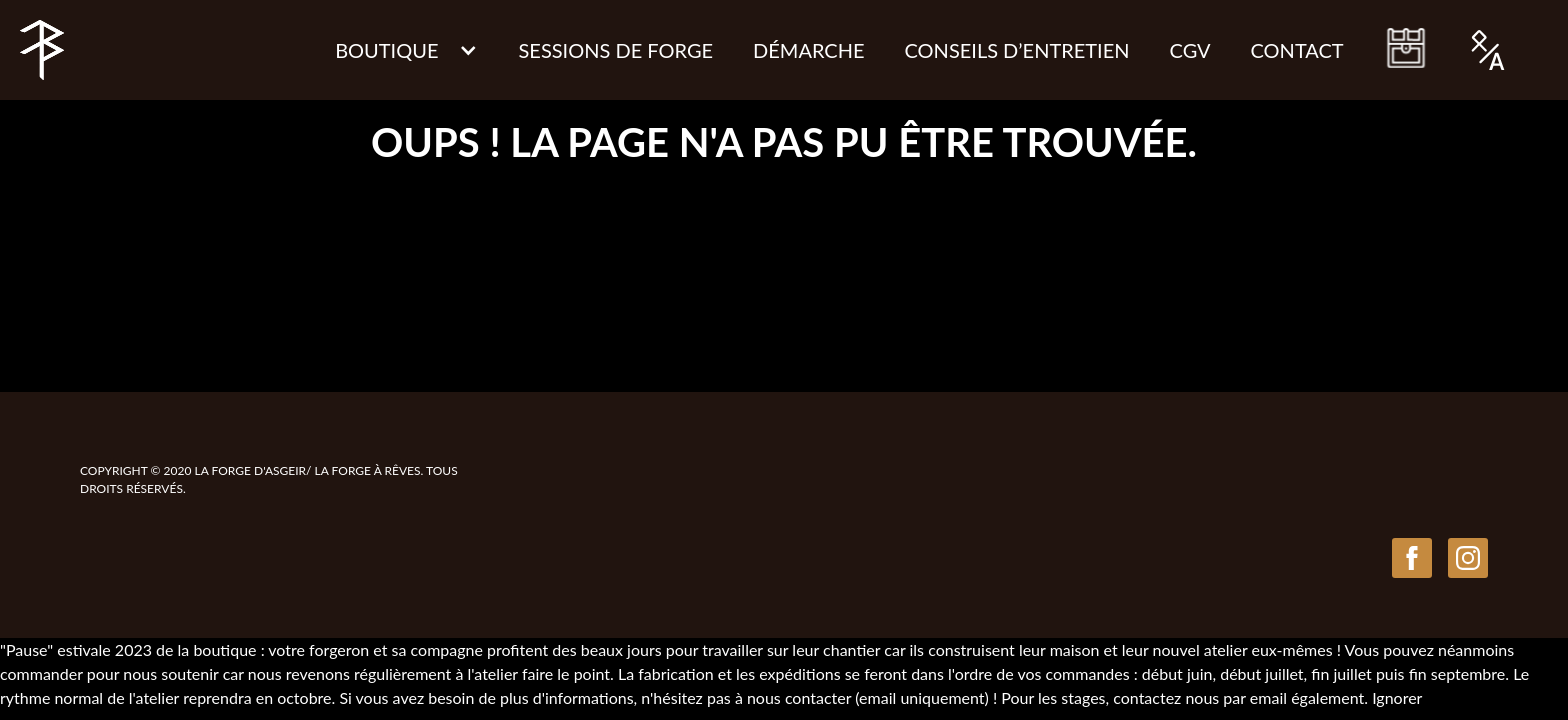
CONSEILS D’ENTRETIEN (1017, 50)
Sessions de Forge (615, 50)
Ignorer (1397, 697)
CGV (1190, 50)
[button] (406, 50)
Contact (1297, 50)
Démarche (808, 50)
